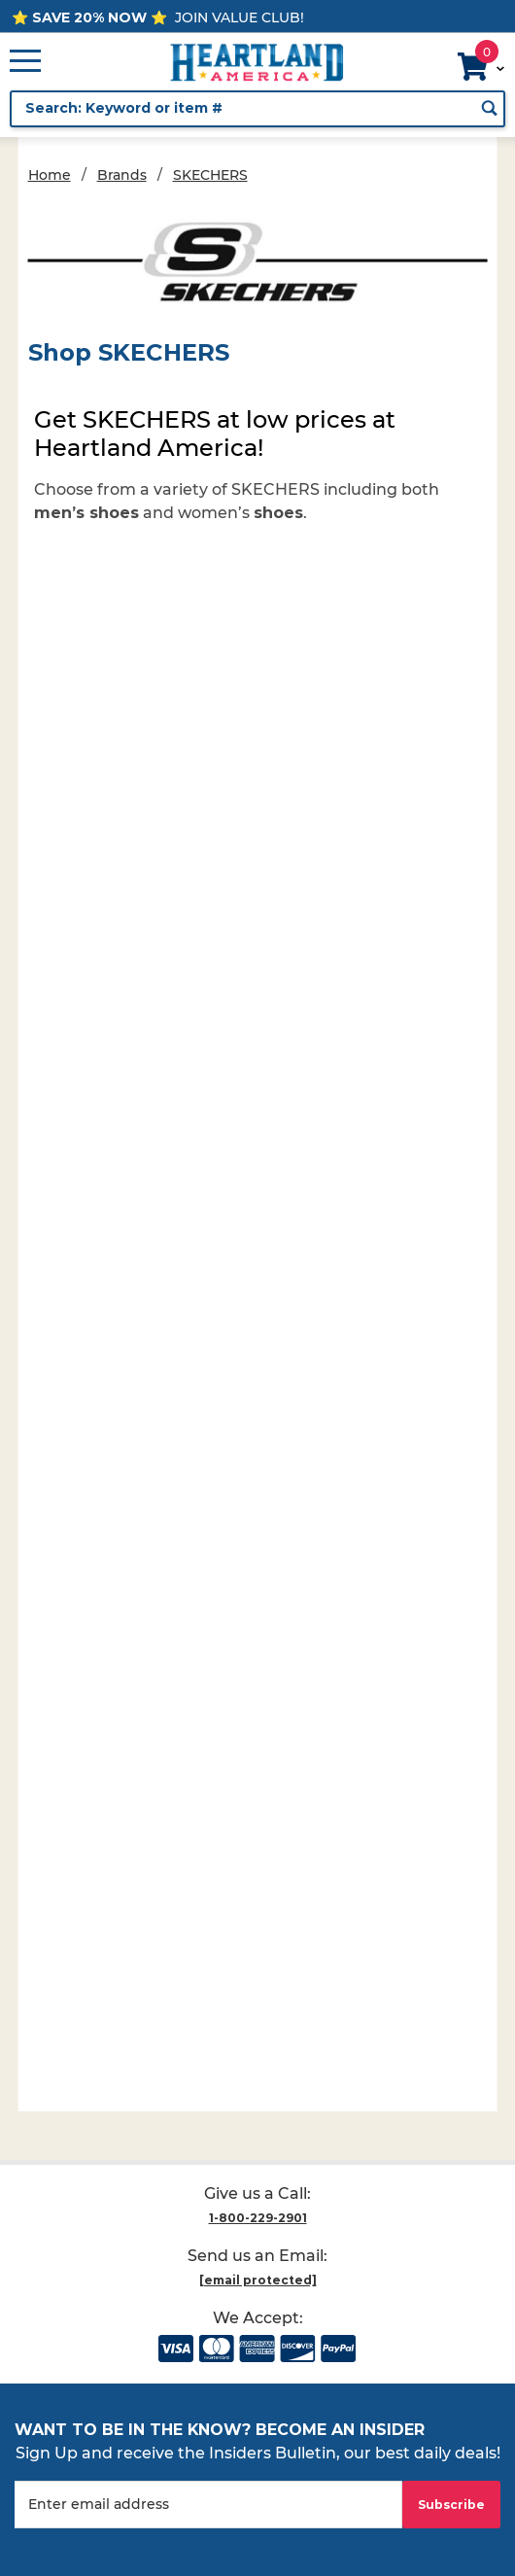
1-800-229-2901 (258, 2217)
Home (49, 175)
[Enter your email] (208, 2504)
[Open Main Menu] (25, 62)
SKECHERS (210, 175)
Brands (122, 175)
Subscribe (451, 2504)
